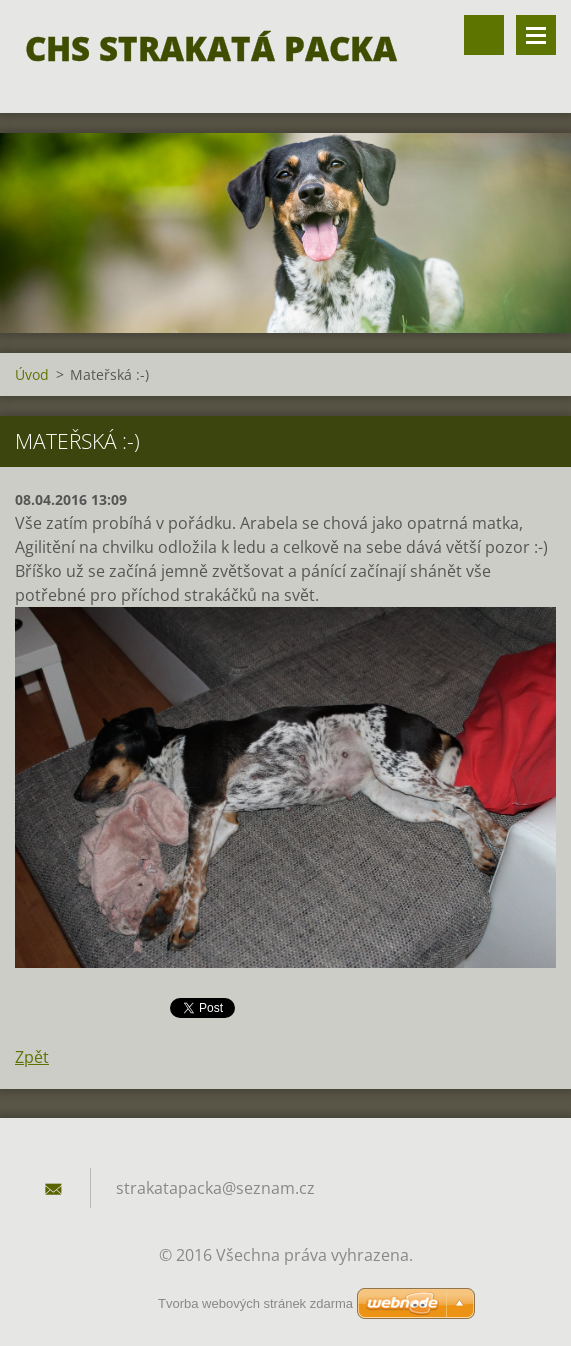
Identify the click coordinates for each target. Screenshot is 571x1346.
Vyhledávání (484, 35)
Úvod (32, 374)
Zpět (32, 1057)
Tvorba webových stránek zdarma (255, 1303)
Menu (536, 35)
